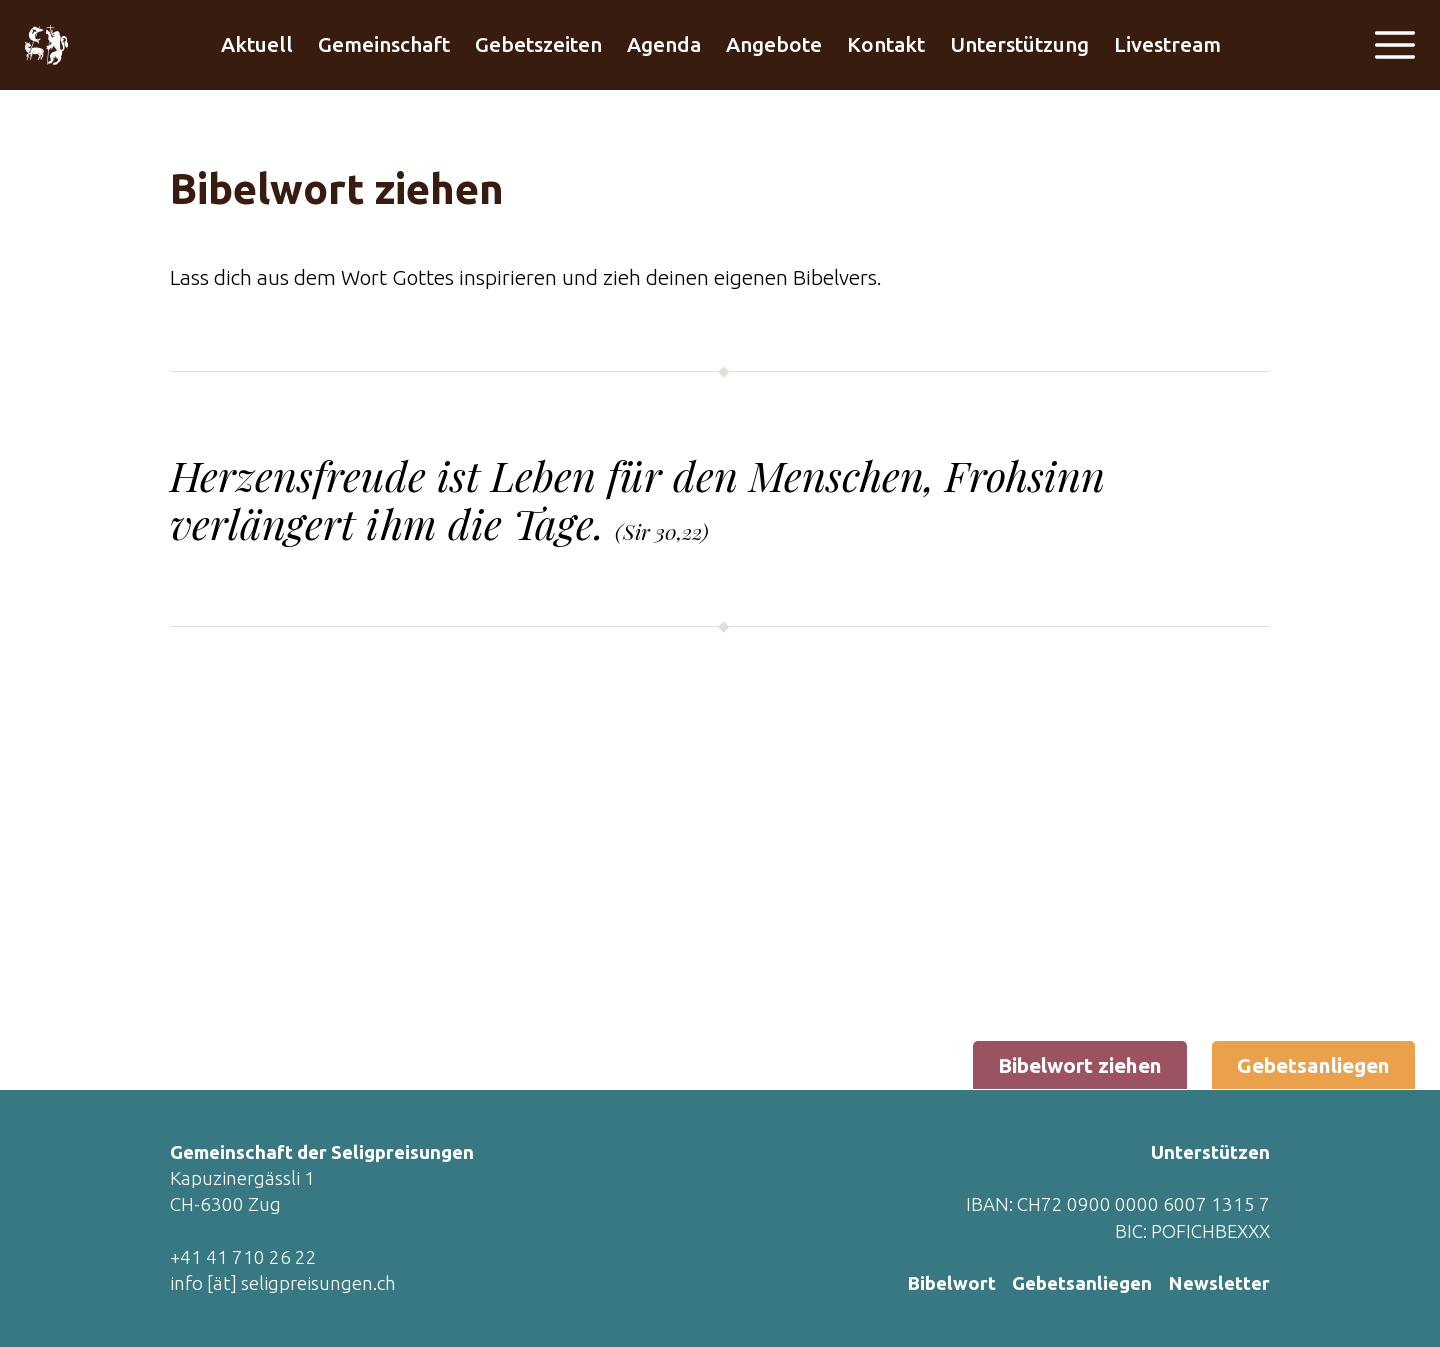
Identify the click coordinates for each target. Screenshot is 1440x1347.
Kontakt (886, 44)
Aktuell (257, 44)
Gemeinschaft (384, 44)
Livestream (1167, 44)
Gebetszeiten (538, 44)
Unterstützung (1019, 44)
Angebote (774, 44)
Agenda (664, 44)
